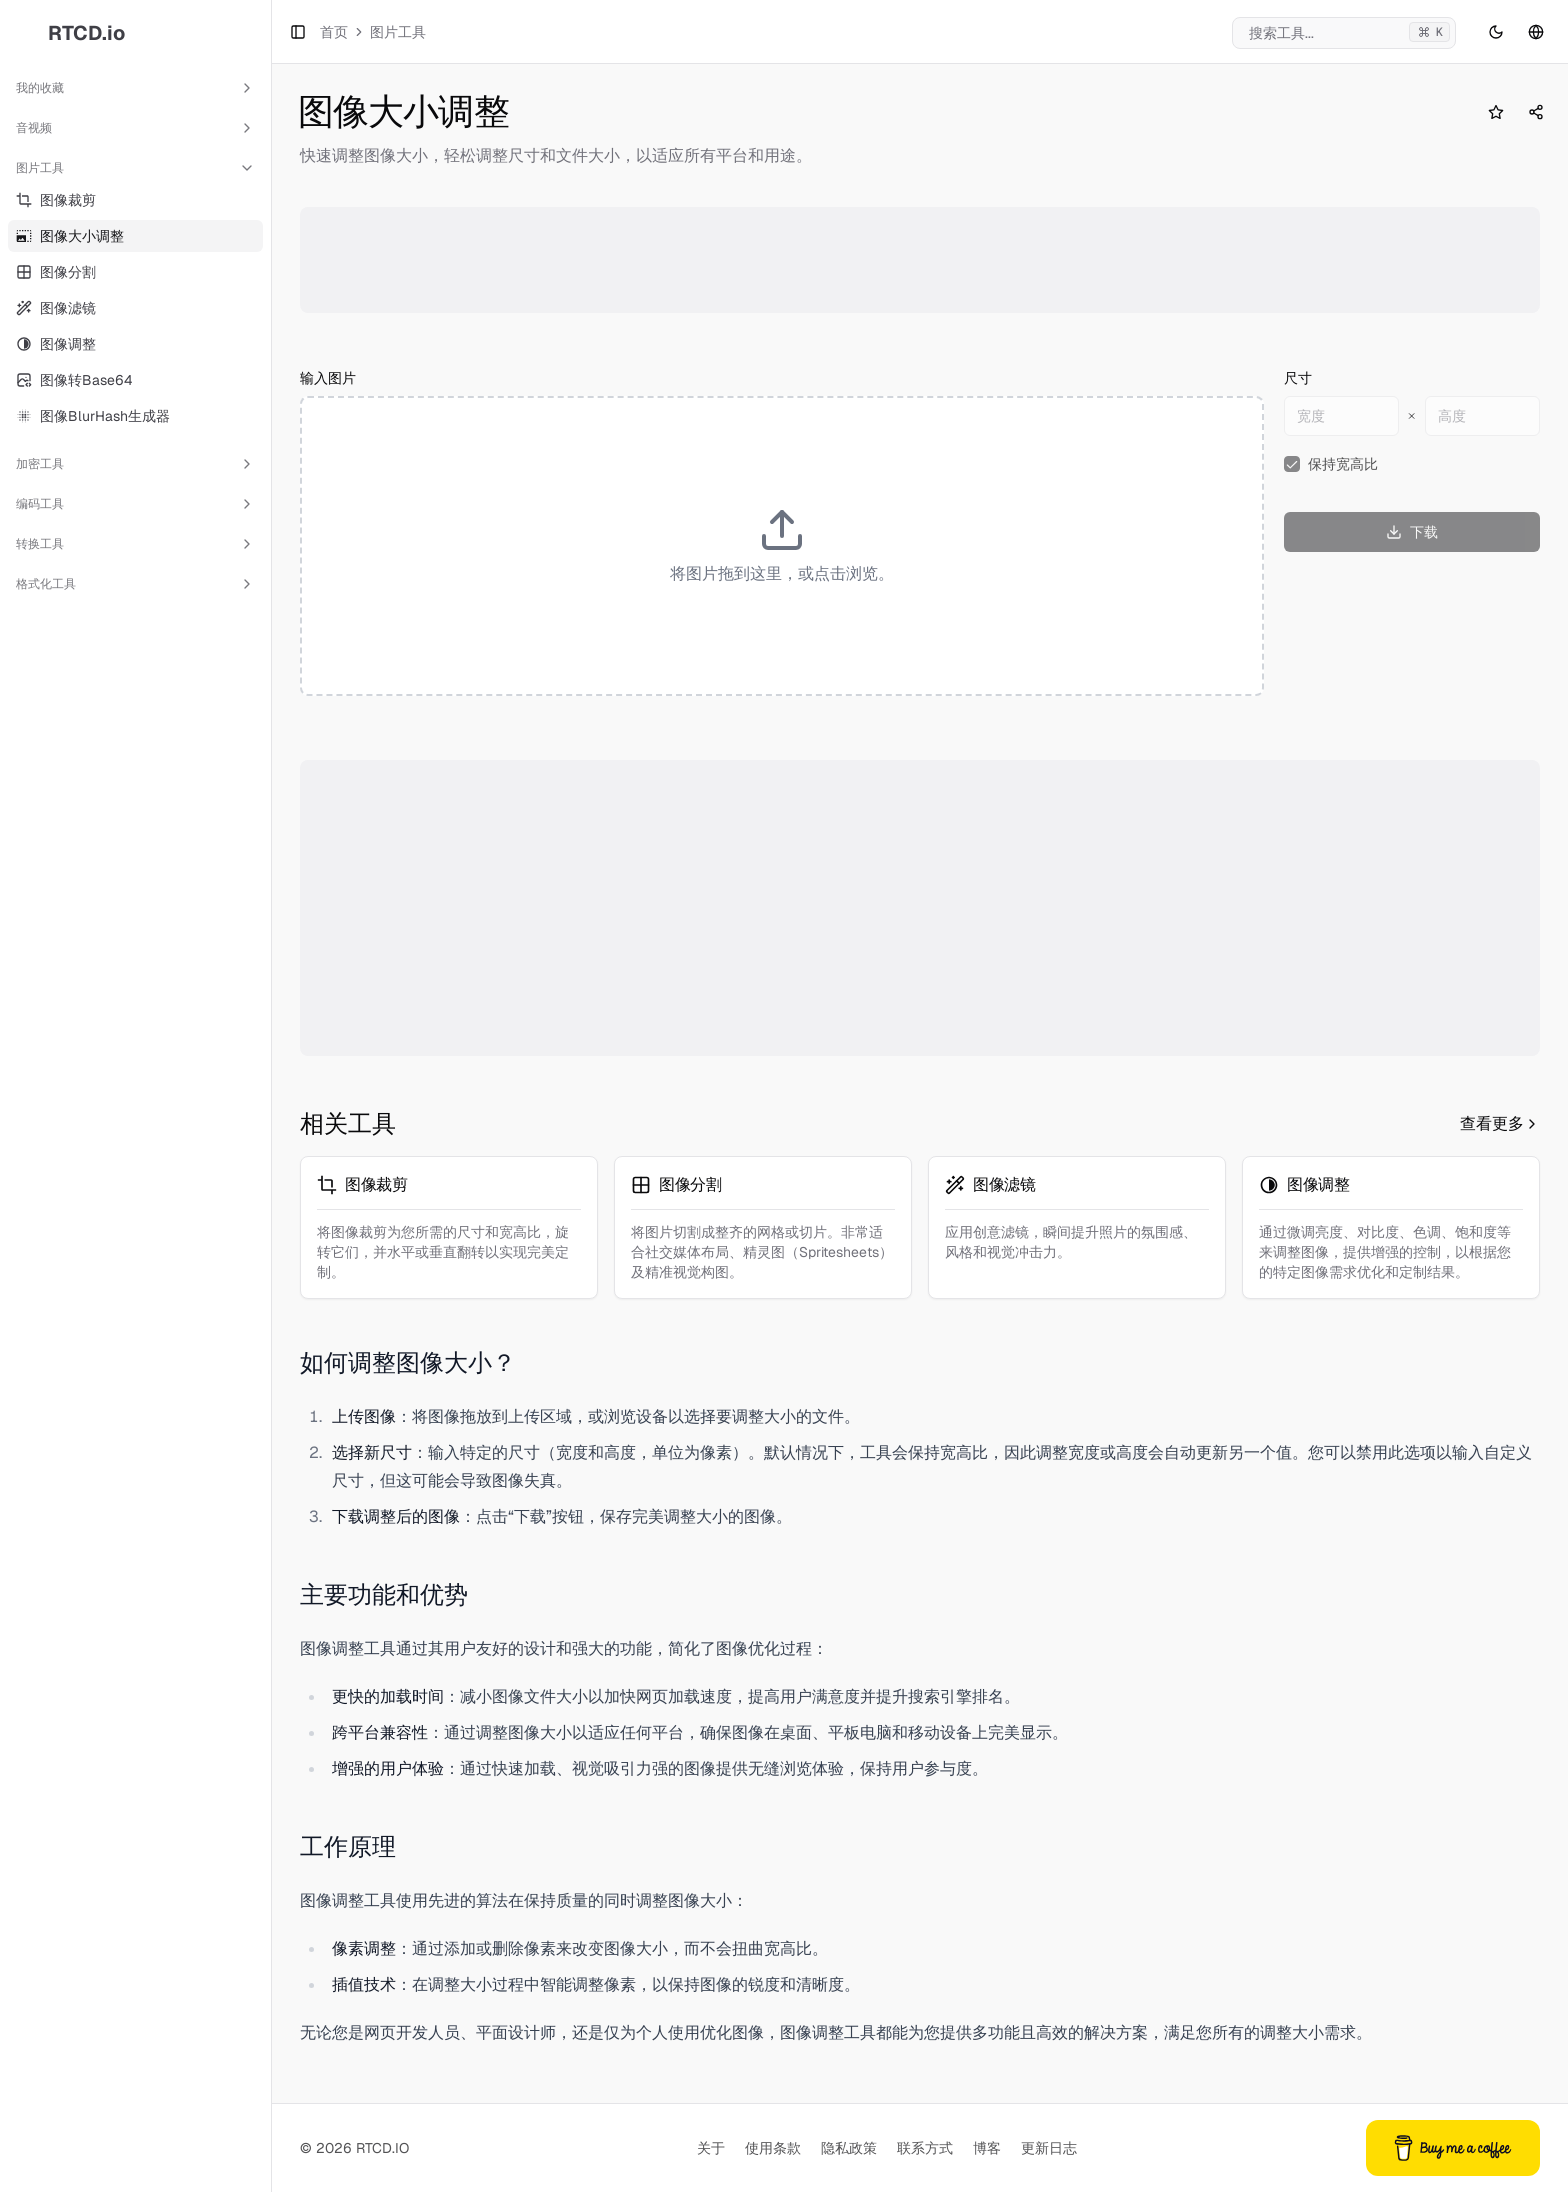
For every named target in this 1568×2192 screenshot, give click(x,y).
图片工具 (135, 168)
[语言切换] (1536, 32)
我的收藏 (135, 88)
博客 (987, 2148)
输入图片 (328, 378)
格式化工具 (135, 584)
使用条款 (773, 2148)
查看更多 (1500, 1123)
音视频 (135, 128)
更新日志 (1049, 2148)
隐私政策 (849, 2148)
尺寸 (1298, 378)
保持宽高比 (1343, 464)
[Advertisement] (908, 260)
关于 (711, 2148)
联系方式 (925, 2148)
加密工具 (135, 464)
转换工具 (135, 544)
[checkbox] (1292, 464)
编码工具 (135, 504)
